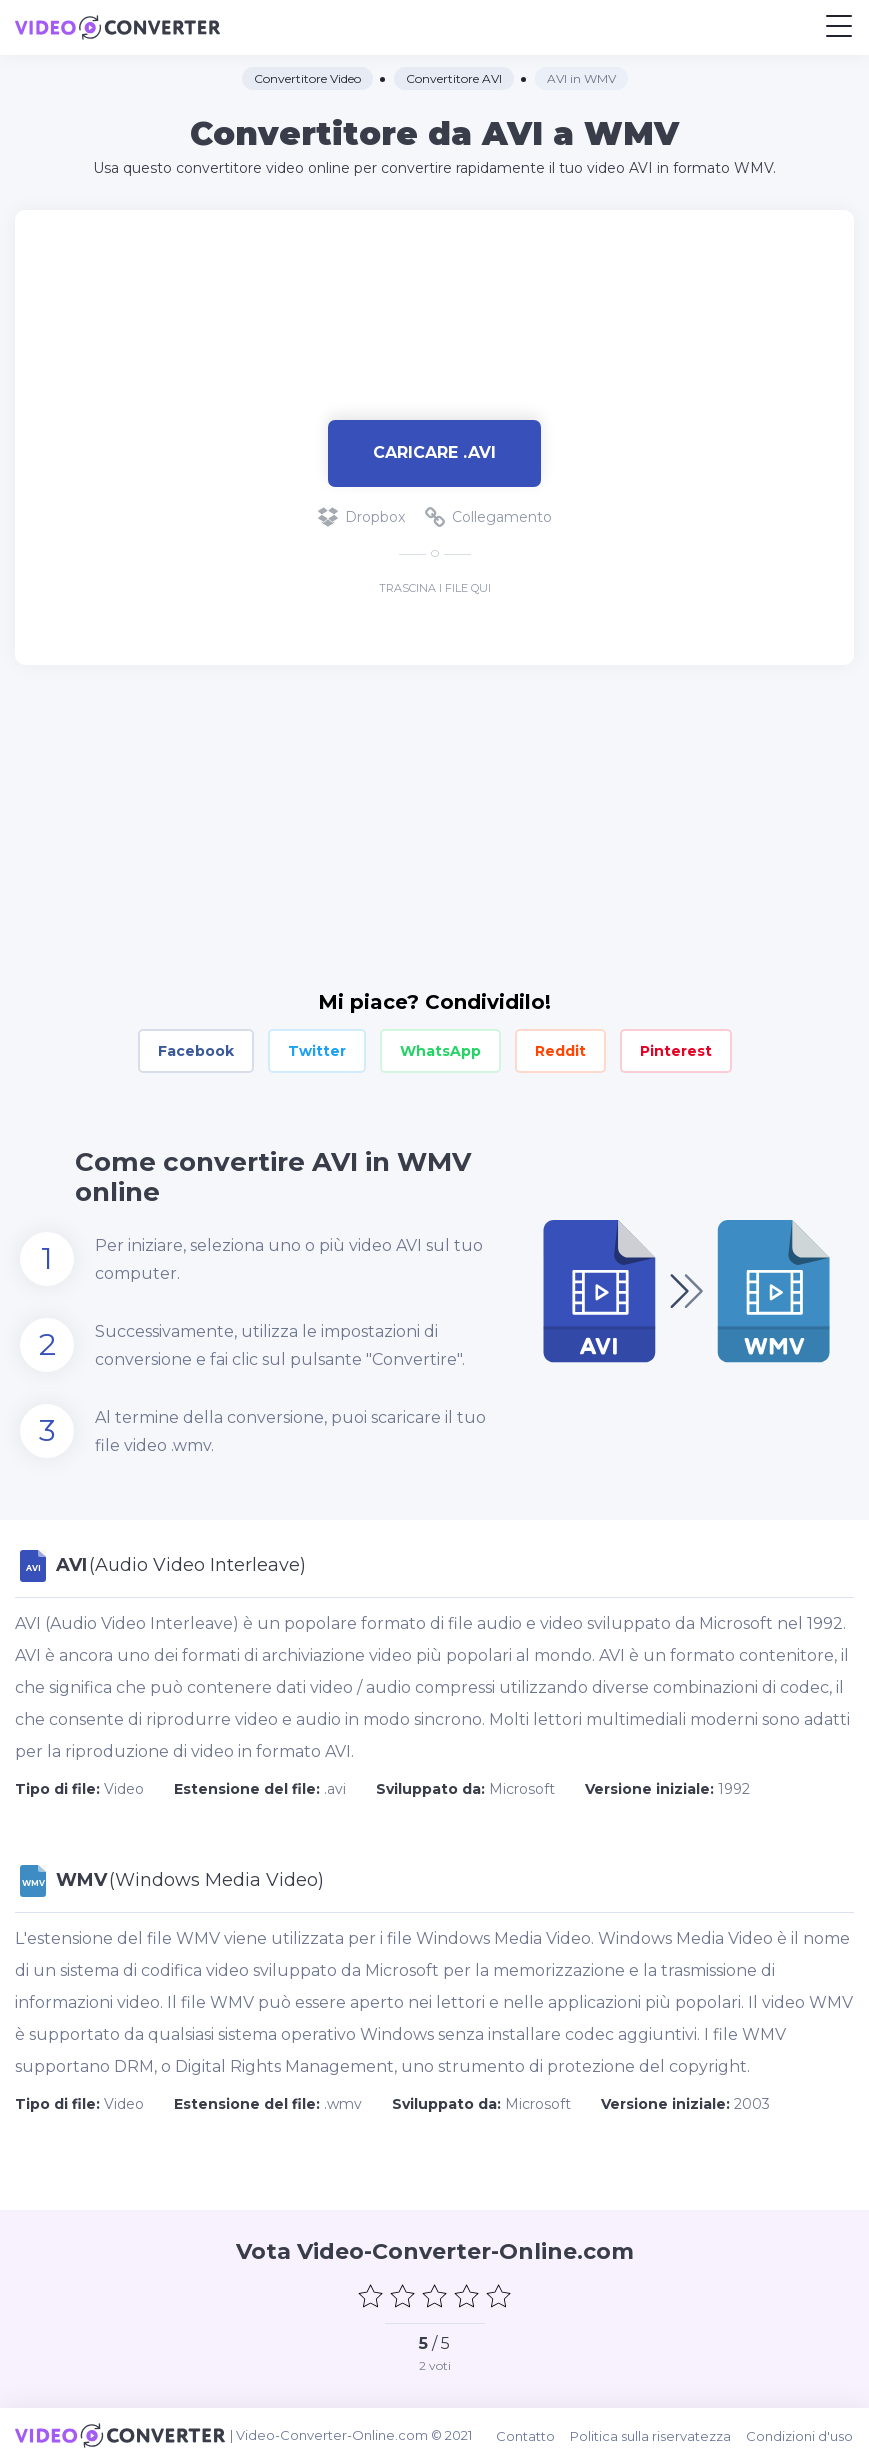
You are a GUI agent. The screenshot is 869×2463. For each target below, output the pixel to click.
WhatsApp (440, 1051)
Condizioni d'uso (800, 2435)
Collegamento (488, 517)
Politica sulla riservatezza (651, 2435)
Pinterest (676, 1051)
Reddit (560, 1051)
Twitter (317, 1051)
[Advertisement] (435, 305)
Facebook (196, 1051)
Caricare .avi (434, 452)
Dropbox (361, 517)
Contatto (526, 2435)
